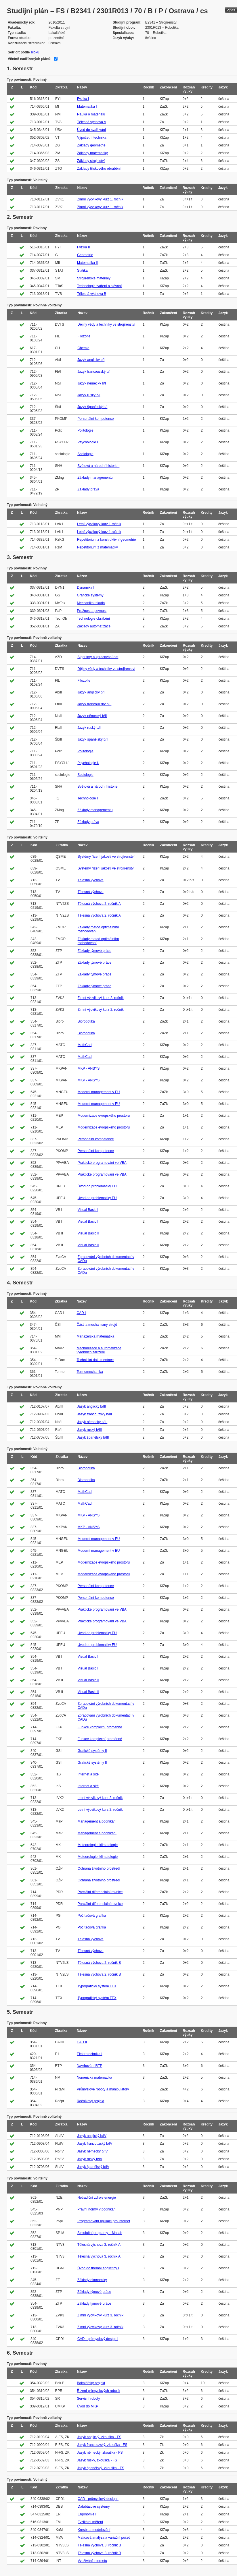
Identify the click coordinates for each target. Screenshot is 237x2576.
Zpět (231, 10)
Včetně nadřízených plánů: (29, 59)
